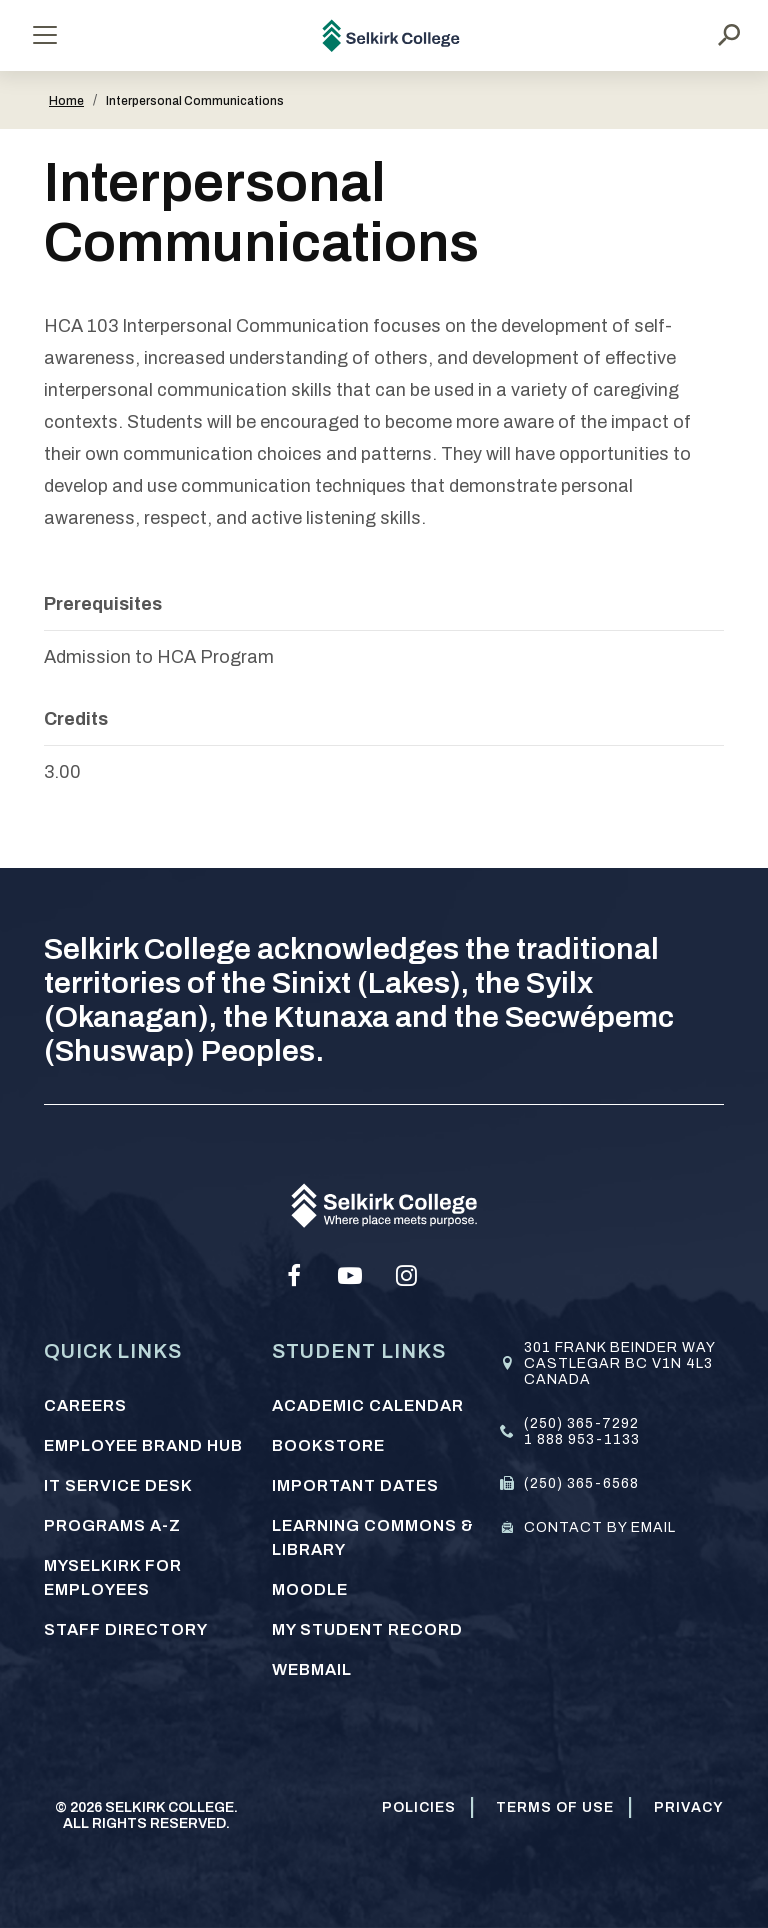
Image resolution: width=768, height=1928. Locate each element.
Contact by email (600, 1527)
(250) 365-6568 (581, 1483)
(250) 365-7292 (581, 1423)
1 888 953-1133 (582, 1439)
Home (66, 101)
